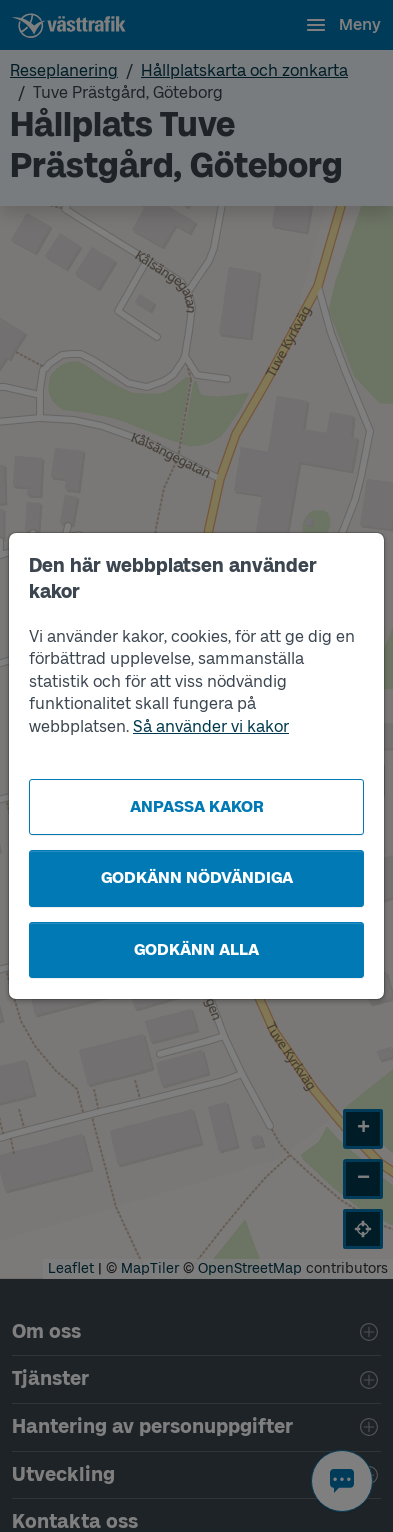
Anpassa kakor (197, 806)
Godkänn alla (196, 949)
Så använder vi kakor (211, 726)
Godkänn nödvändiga (197, 877)
